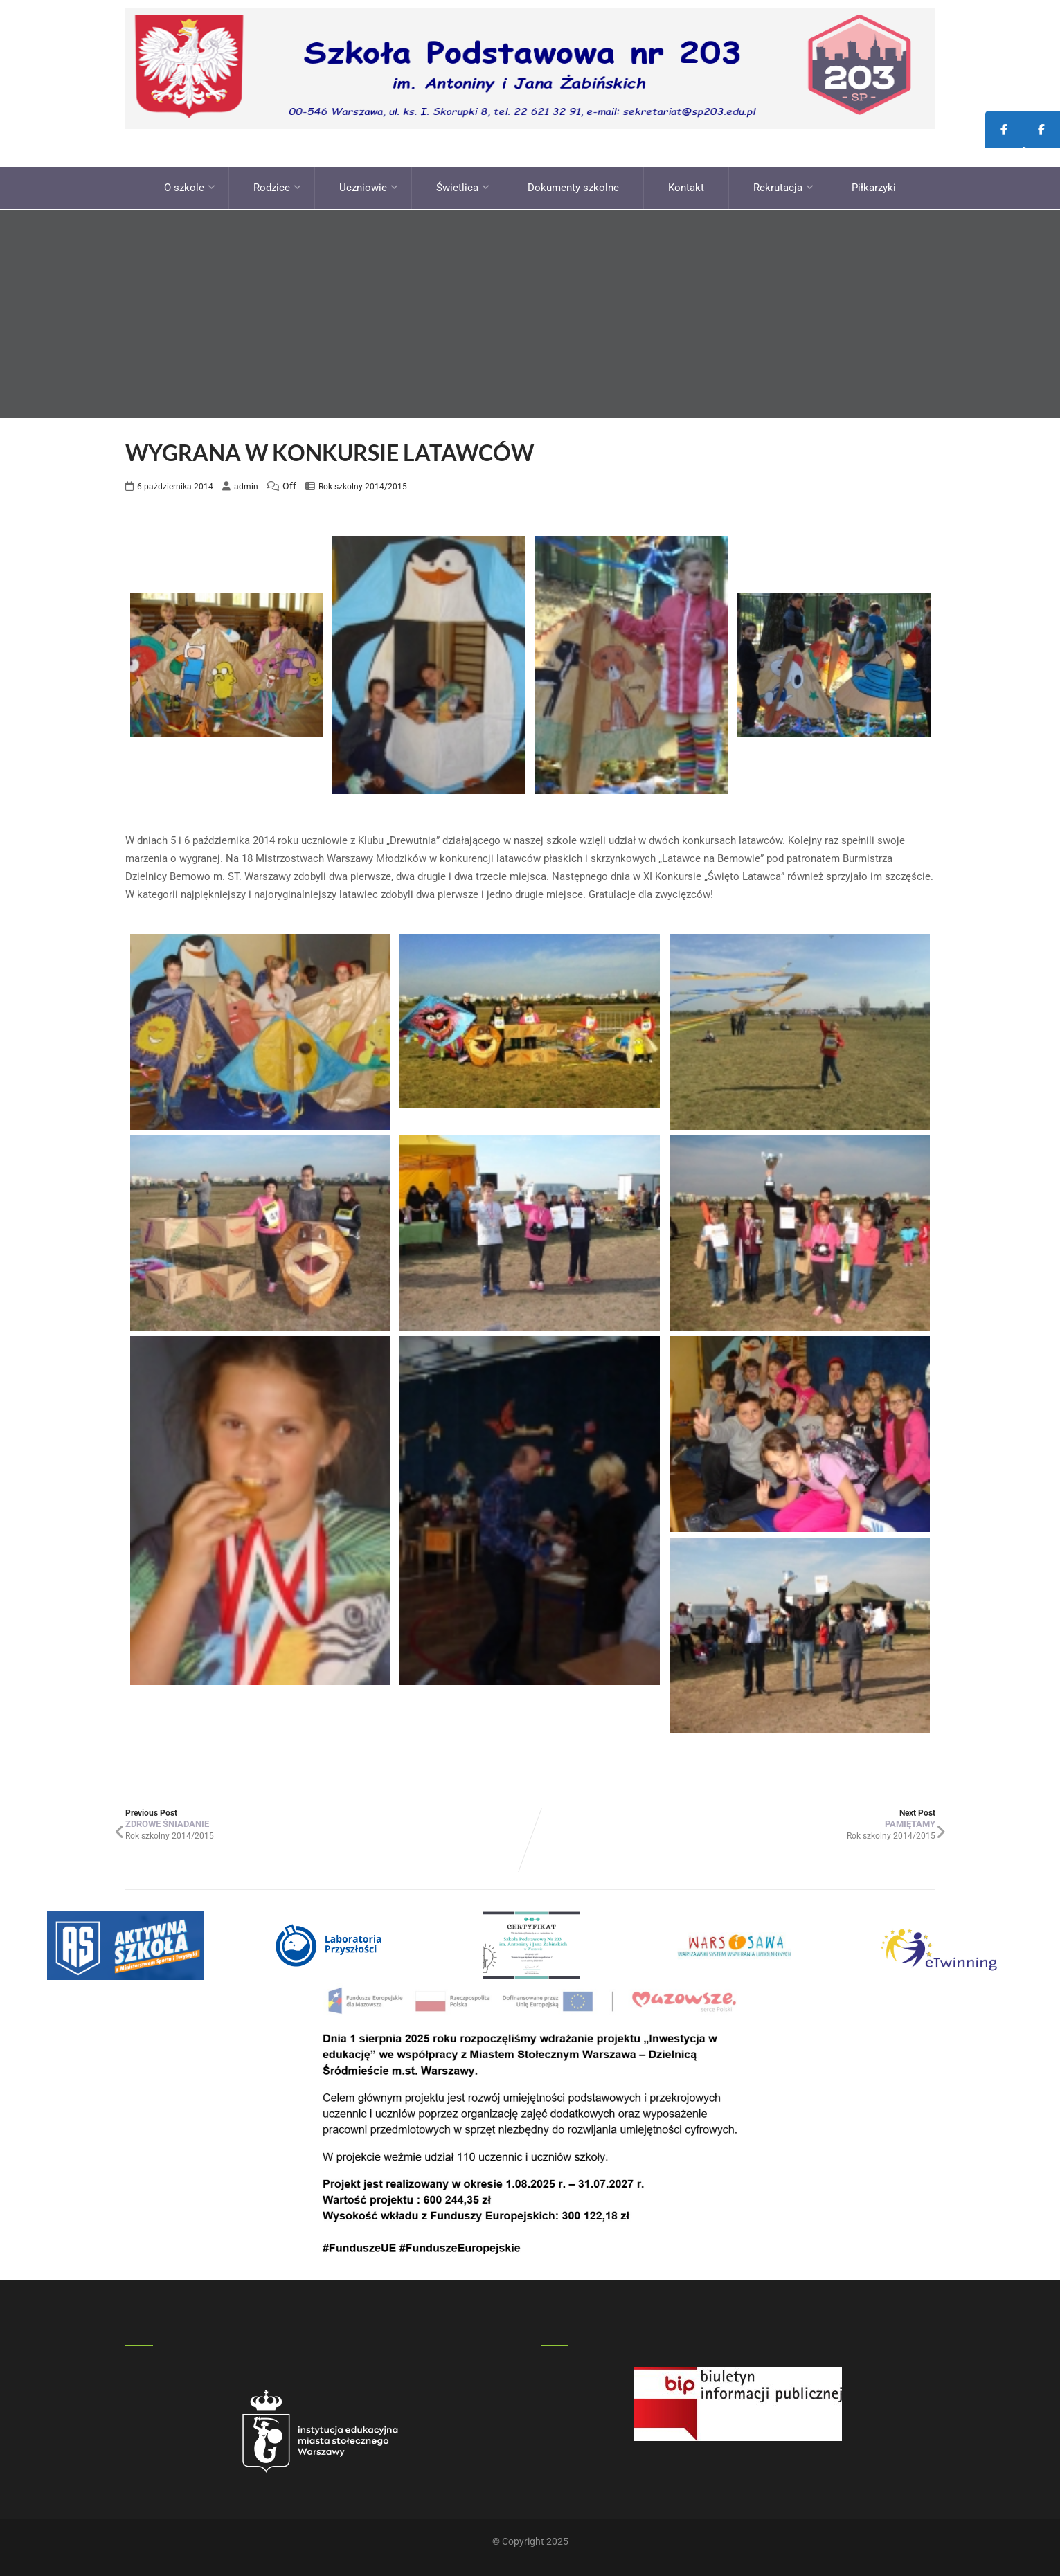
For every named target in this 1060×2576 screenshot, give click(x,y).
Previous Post (327, 1816)
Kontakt (686, 187)
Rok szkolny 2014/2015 (362, 484)
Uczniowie (368, 187)
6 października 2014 (175, 484)
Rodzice (277, 187)
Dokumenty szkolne (573, 187)
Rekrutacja (783, 187)
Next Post (732, 1816)
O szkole (189, 187)
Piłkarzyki (874, 187)
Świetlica (462, 187)
